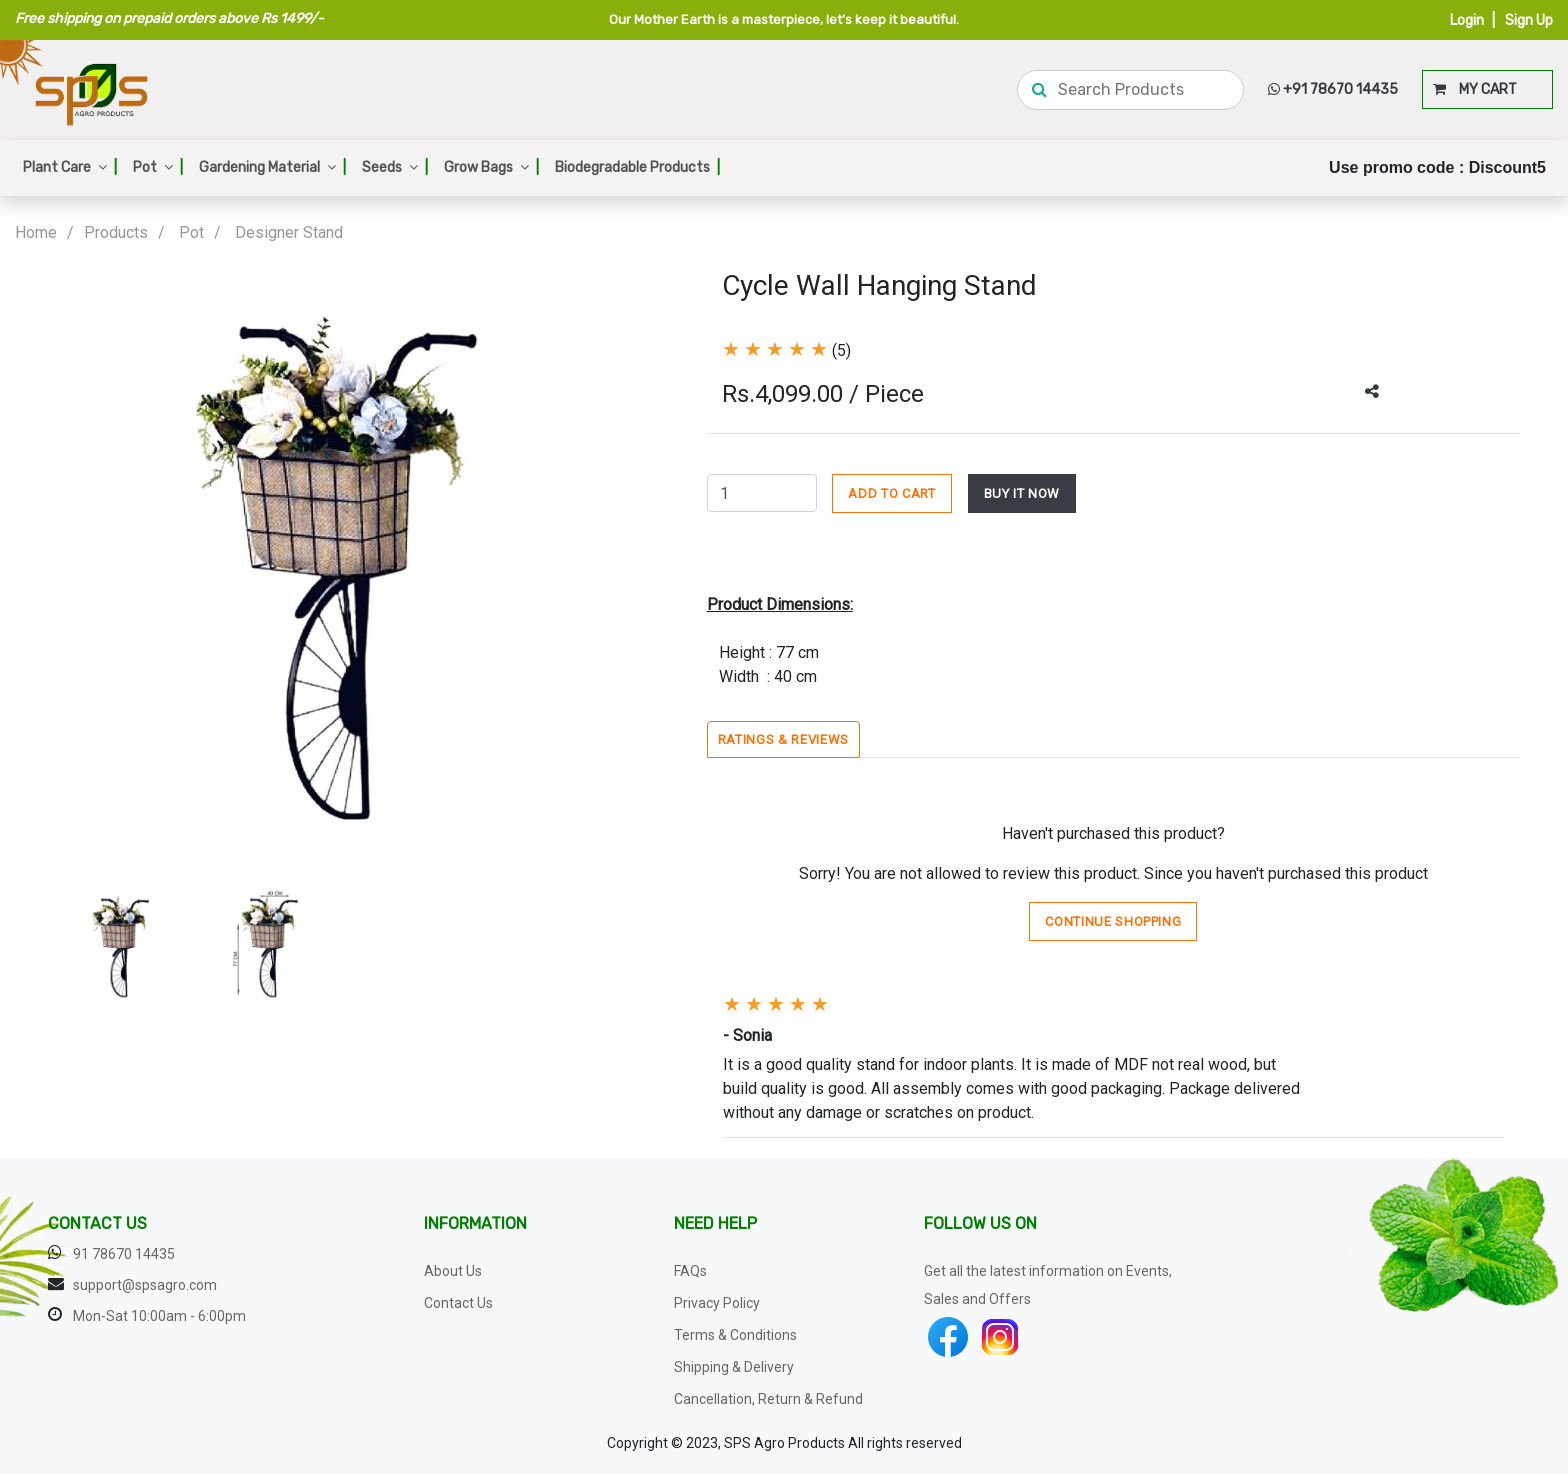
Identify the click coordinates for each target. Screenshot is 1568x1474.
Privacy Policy (717, 1303)
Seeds (395, 167)
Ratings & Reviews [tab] (783, 739)
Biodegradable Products (637, 167)
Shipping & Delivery (734, 1367)
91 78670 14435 (124, 1254)
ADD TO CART (891, 493)
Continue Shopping (1113, 921)
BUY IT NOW (1022, 493)
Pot (158, 167)
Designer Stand (289, 232)
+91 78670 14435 (1333, 89)
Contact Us (458, 1303)
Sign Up (1529, 20)
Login (1467, 20)
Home (36, 232)
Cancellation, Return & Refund (768, 1399)
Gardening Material (272, 167)
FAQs (690, 1271)
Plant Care (70, 167)
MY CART (1475, 89)
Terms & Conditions (735, 1335)
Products (116, 232)
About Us (453, 1271)
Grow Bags (491, 167)
